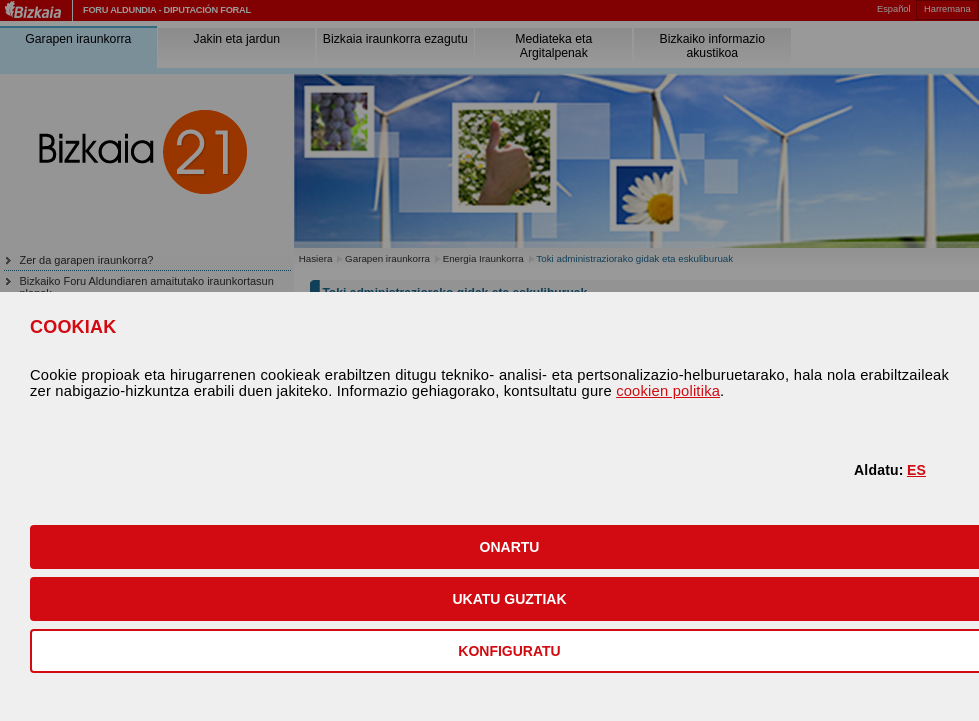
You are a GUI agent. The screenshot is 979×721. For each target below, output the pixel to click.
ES (916, 470)
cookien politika (668, 391)
